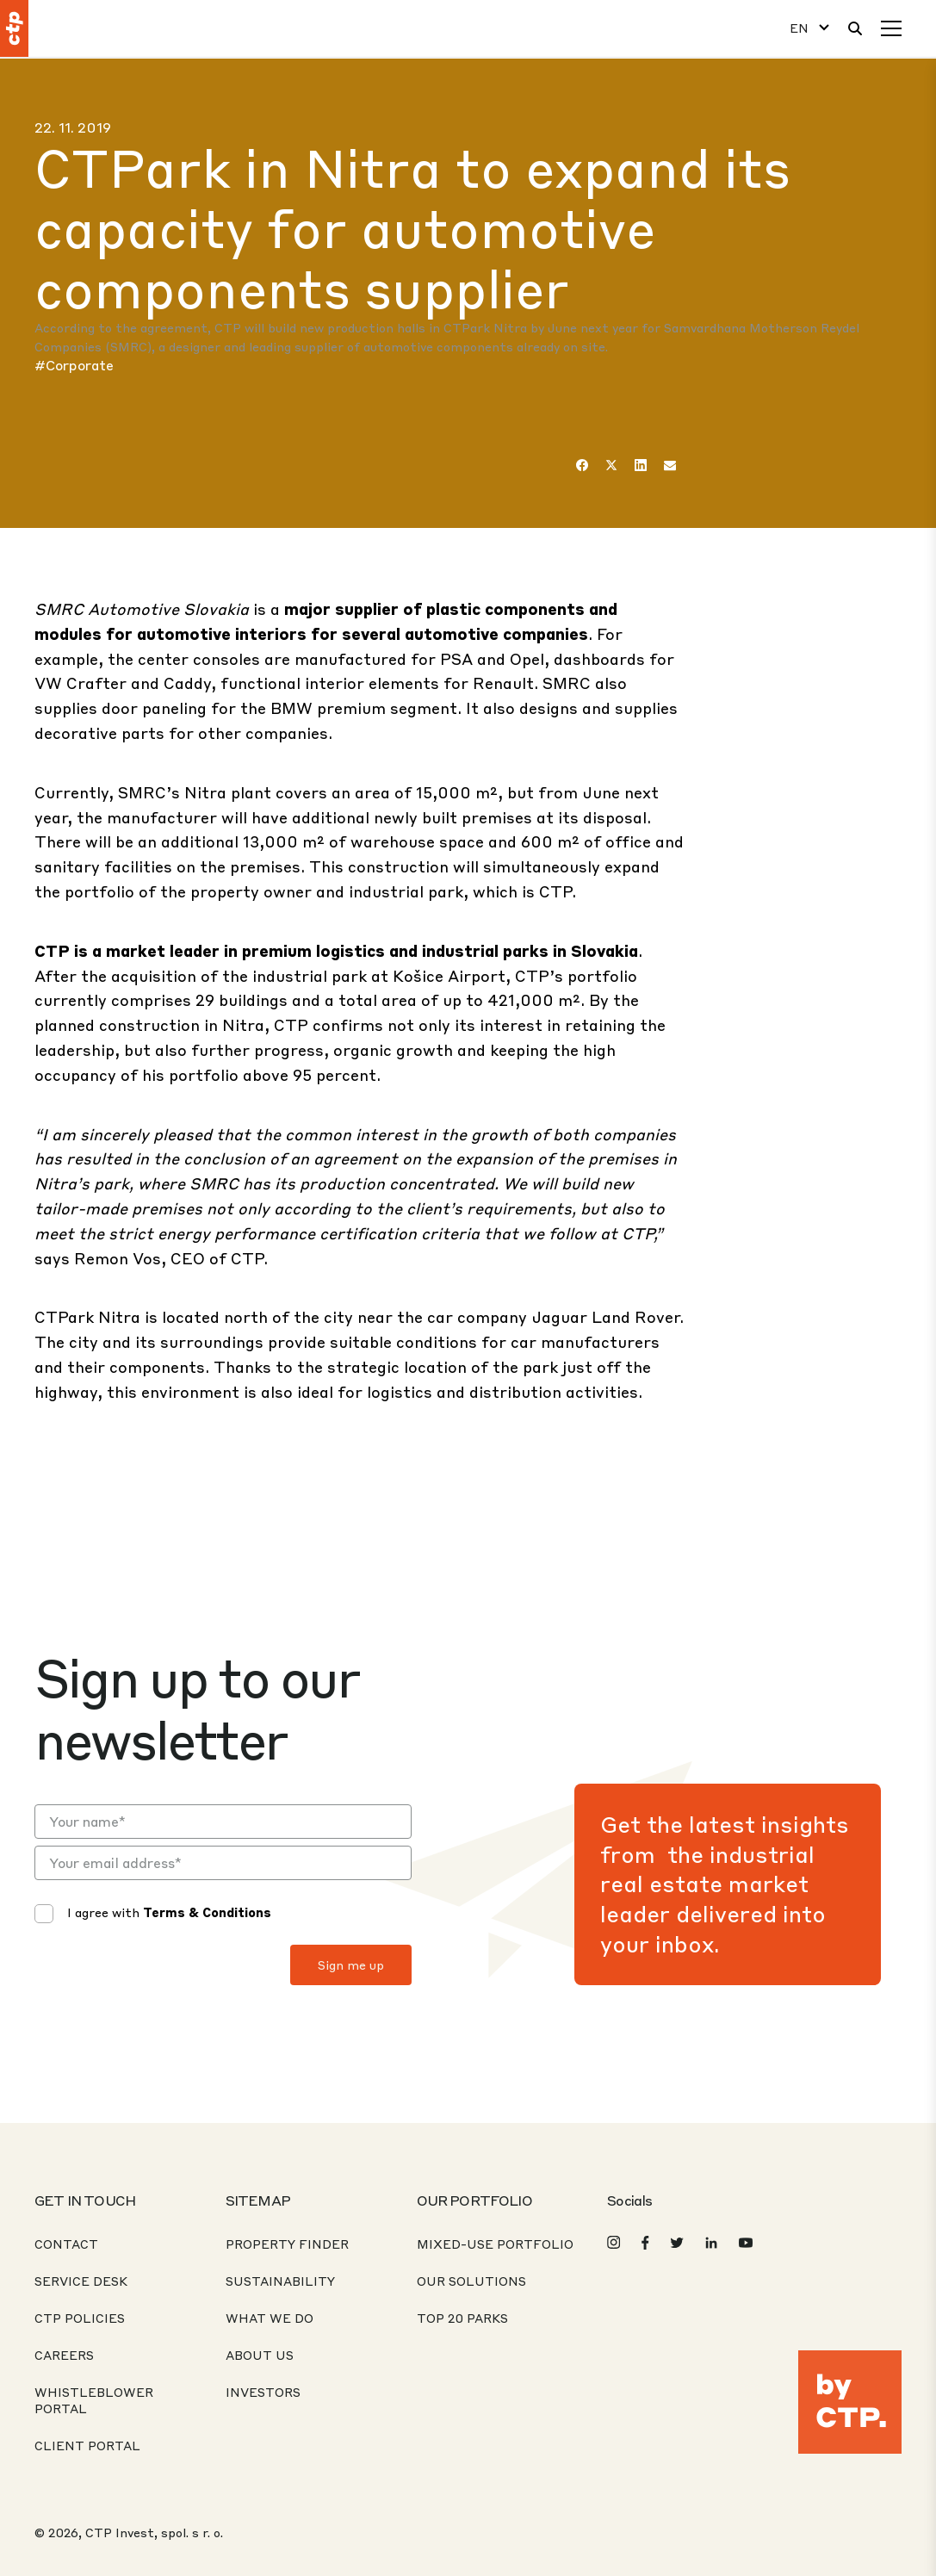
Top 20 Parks (462, 2317)
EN (799, 28)
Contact (66, 2243)
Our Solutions (471, 2280)
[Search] (855, 28)
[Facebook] (582, 465)
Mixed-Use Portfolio (495, 2243)
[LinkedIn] (640, 465)
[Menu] (891, 28)
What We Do (269, 2317)
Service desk (80, 2280)
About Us (260, 2354)
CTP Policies (79, 2317)
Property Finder (287, 2243)
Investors (263, 2391)
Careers (64, 2354)
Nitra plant (227, 792)
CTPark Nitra (87, 1316)
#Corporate (74, 365)
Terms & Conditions (207, 1912)
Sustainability (280, 2280)
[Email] (670, 465)
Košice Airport (449, 975)
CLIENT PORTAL (87, 2445)
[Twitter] (611, 465)
